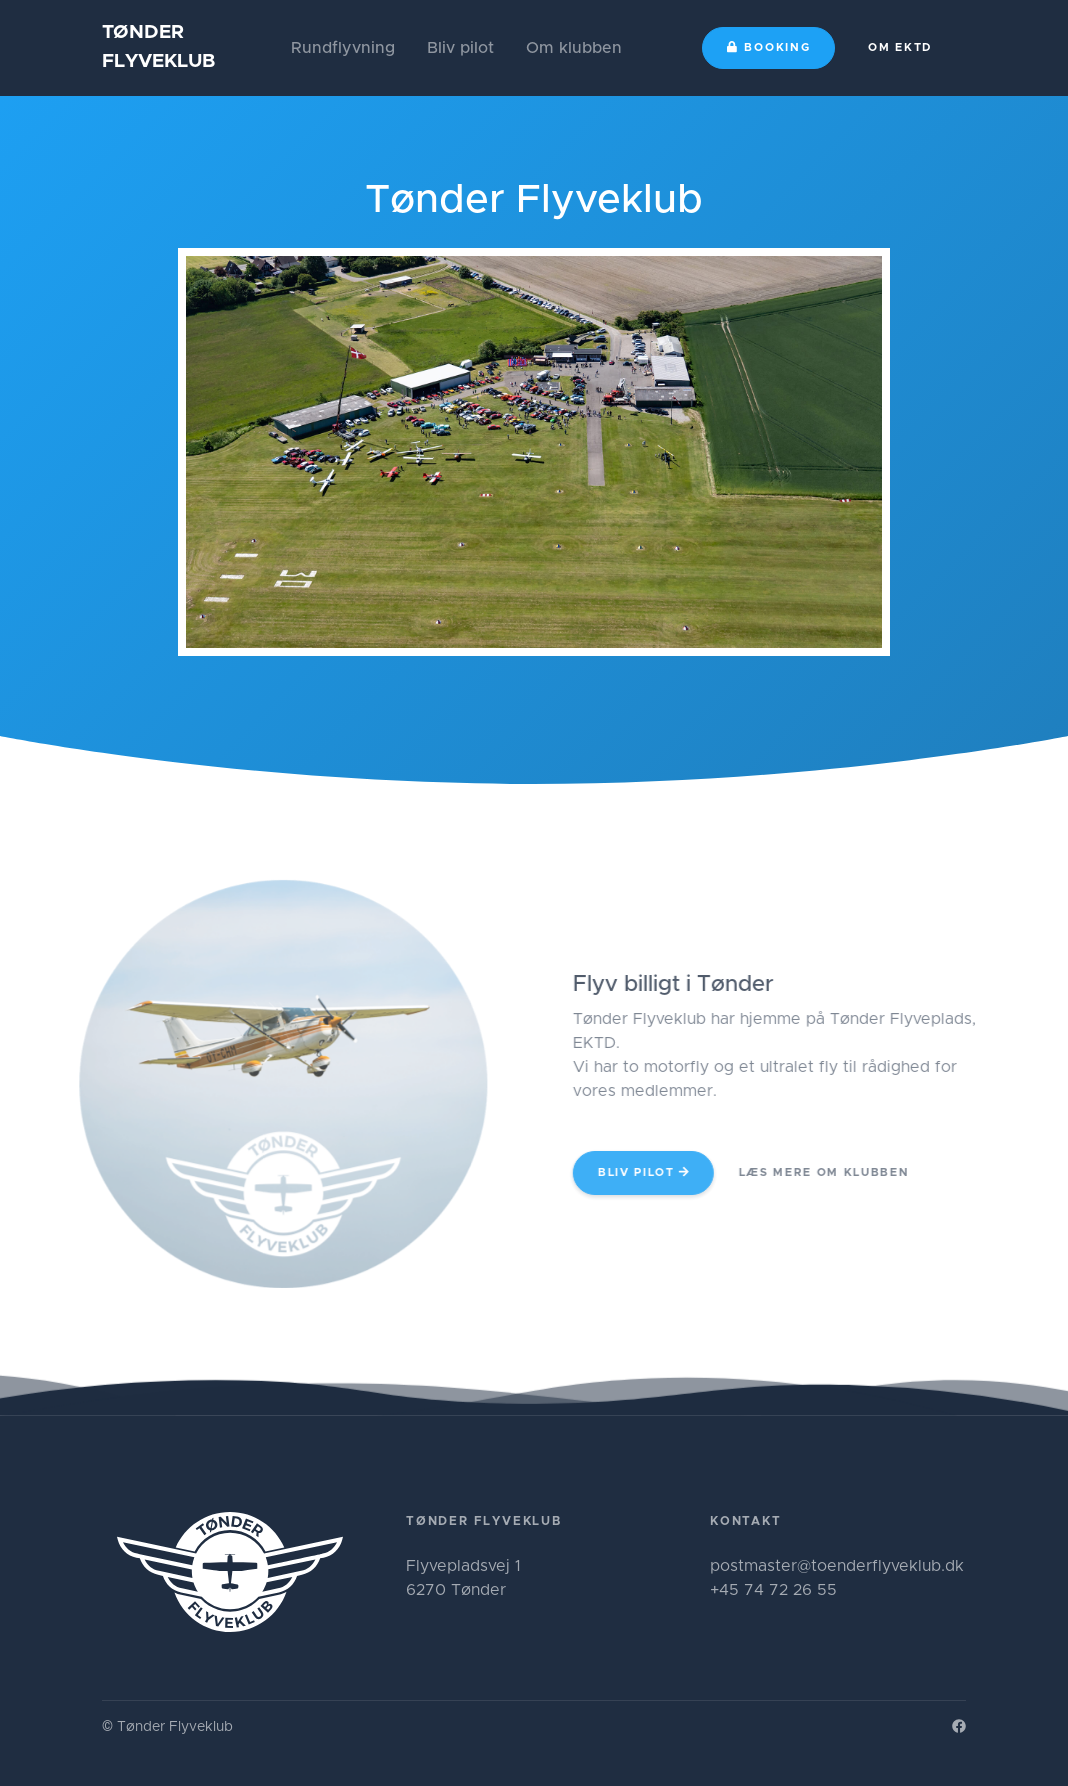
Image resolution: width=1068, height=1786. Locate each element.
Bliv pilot (460, 48)
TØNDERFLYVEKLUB (158, 47)
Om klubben (574, 48)
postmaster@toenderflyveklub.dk (837, 1566)
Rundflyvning (343, 48)
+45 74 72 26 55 (773, 1590)
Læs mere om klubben (846, 1172)
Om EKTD (900, 47)
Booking (769, 47)
